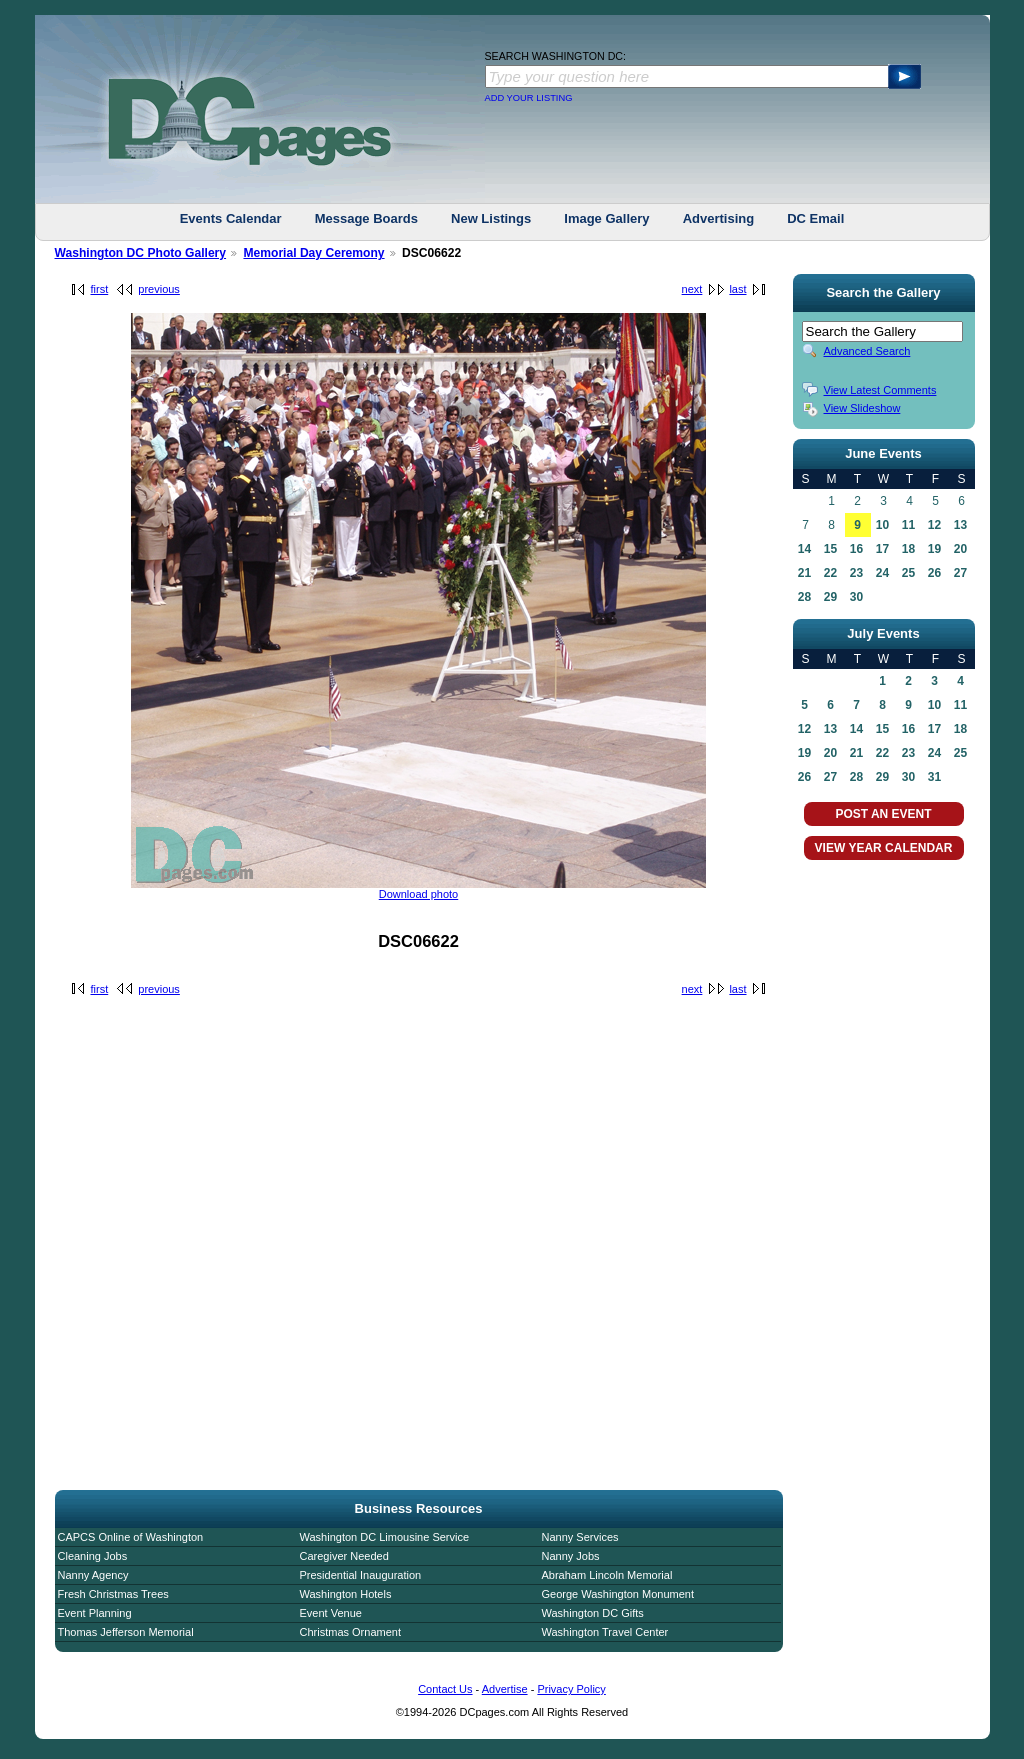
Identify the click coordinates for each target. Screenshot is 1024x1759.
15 (830, 549)
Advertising (719, 218)
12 (934, 525)
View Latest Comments (880, 390)
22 (830, 573)
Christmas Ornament (350, 1632)
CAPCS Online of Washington (131, 1537)
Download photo (419, 894)
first (100, 289)
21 (804, 573)
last (737, 289)
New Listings (491, 218)
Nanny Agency (93, 1575)
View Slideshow (862, 408)
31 (934, 777)
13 (960, 525)
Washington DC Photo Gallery (141, 253)
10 (882, 525)
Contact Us (445, 1689)
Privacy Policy (571, 1689)
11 (908, 525)
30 (856, 597)
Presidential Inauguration (361, 1575)
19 (934, 549)
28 (804, 597)
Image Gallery (606, 218)
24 (882, 573)
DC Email (815, 218)
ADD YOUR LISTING (529, 98)
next (692, 289)
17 (882, 549)
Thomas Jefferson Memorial (126, 1632)
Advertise (505, 1689)
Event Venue (331, 1613)
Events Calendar (231, 218)
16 (856, 549)
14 (804, 549)
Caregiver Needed (344, 1556)
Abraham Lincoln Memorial (607, 1575)
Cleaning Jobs (93, 1556)
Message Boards (366, 218)
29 (830, 597)
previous (159, 289)
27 (960, 573)
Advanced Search (867, 351)
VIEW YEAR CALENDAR (884, 848)
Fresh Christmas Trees (113, 1594)
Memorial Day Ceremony (313, 253)
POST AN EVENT (883, 814)
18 (908, 549)
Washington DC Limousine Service (385, 1537)
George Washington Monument (618, 1594)
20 (960, 549)
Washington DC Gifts (593, 1613)
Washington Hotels (346, 1594)
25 (908, 573)
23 (856, 573)
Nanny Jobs (571, 1556)
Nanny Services (580, 1537)
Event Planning (95, 1613)
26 (934, 573)
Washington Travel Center (605, 1632)
